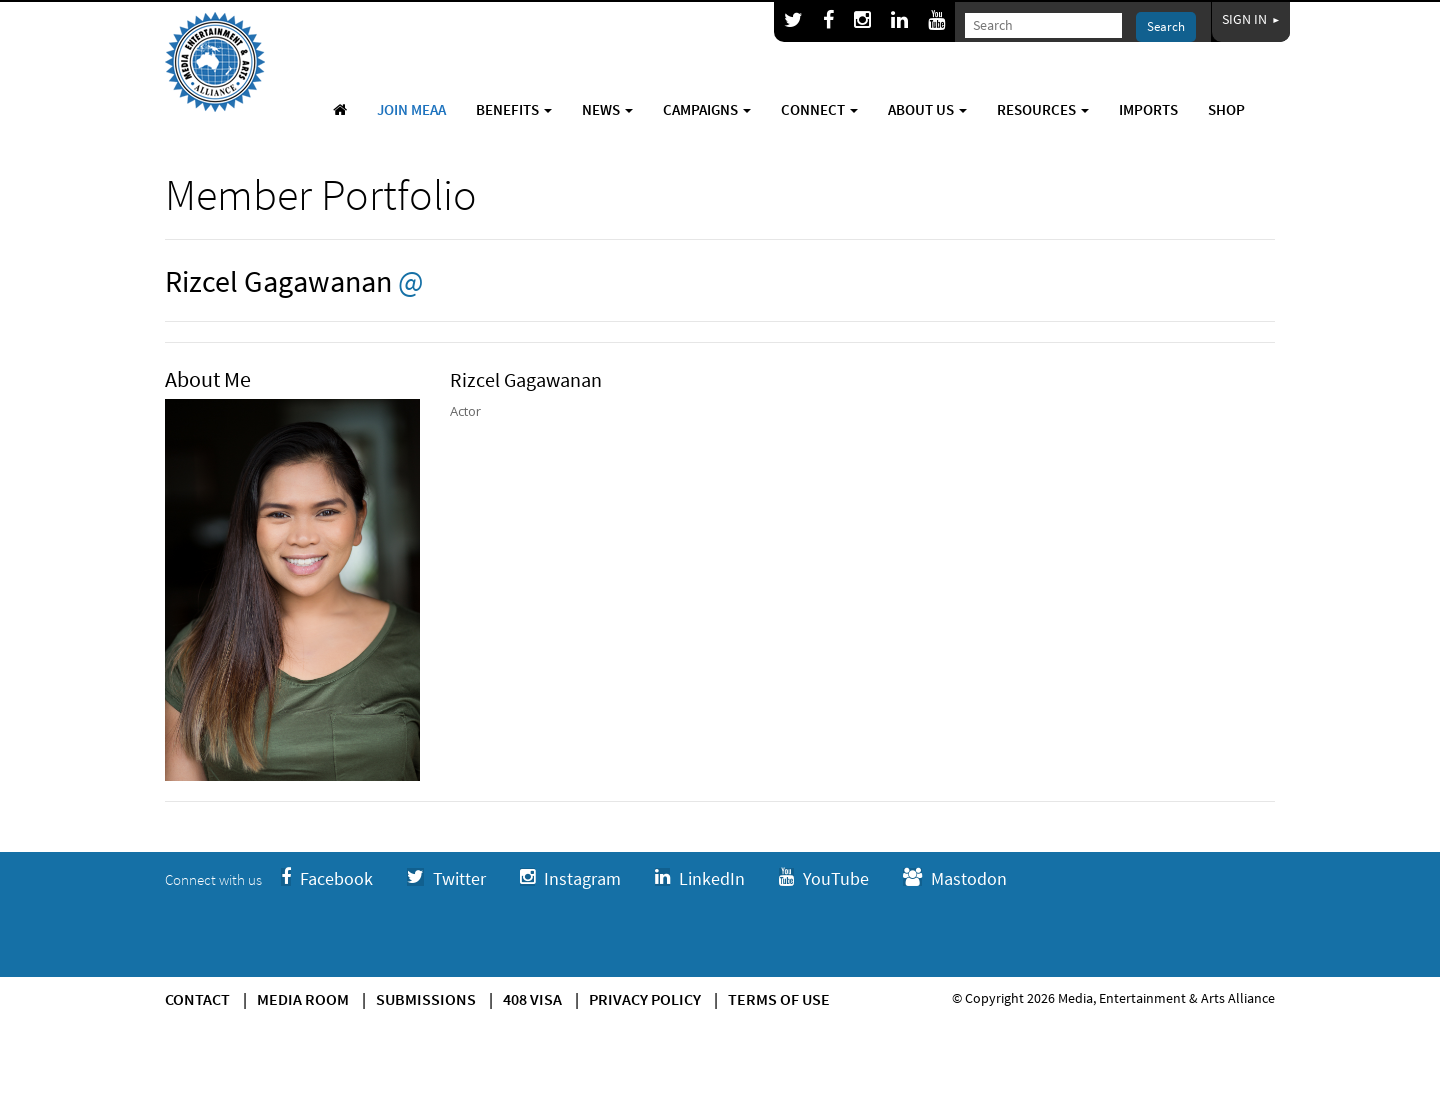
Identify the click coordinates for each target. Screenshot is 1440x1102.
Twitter (446, 878)
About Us (927, 109)
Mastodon (955, 878)
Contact (197, 999)
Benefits (514, 109)
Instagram (570, 878)
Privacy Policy (645, 999)
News (607, 109)
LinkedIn (700, 878)
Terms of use (779, 999)
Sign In (1251, 19)
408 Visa (532, 999)
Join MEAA (411, 109)
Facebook (327, 878)
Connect (819, 109)
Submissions (426, 999)
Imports (1148, 109)
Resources (1043, 109)
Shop (1226, 109)
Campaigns (707, 109)
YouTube (824, 878)
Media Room (303, 999)
